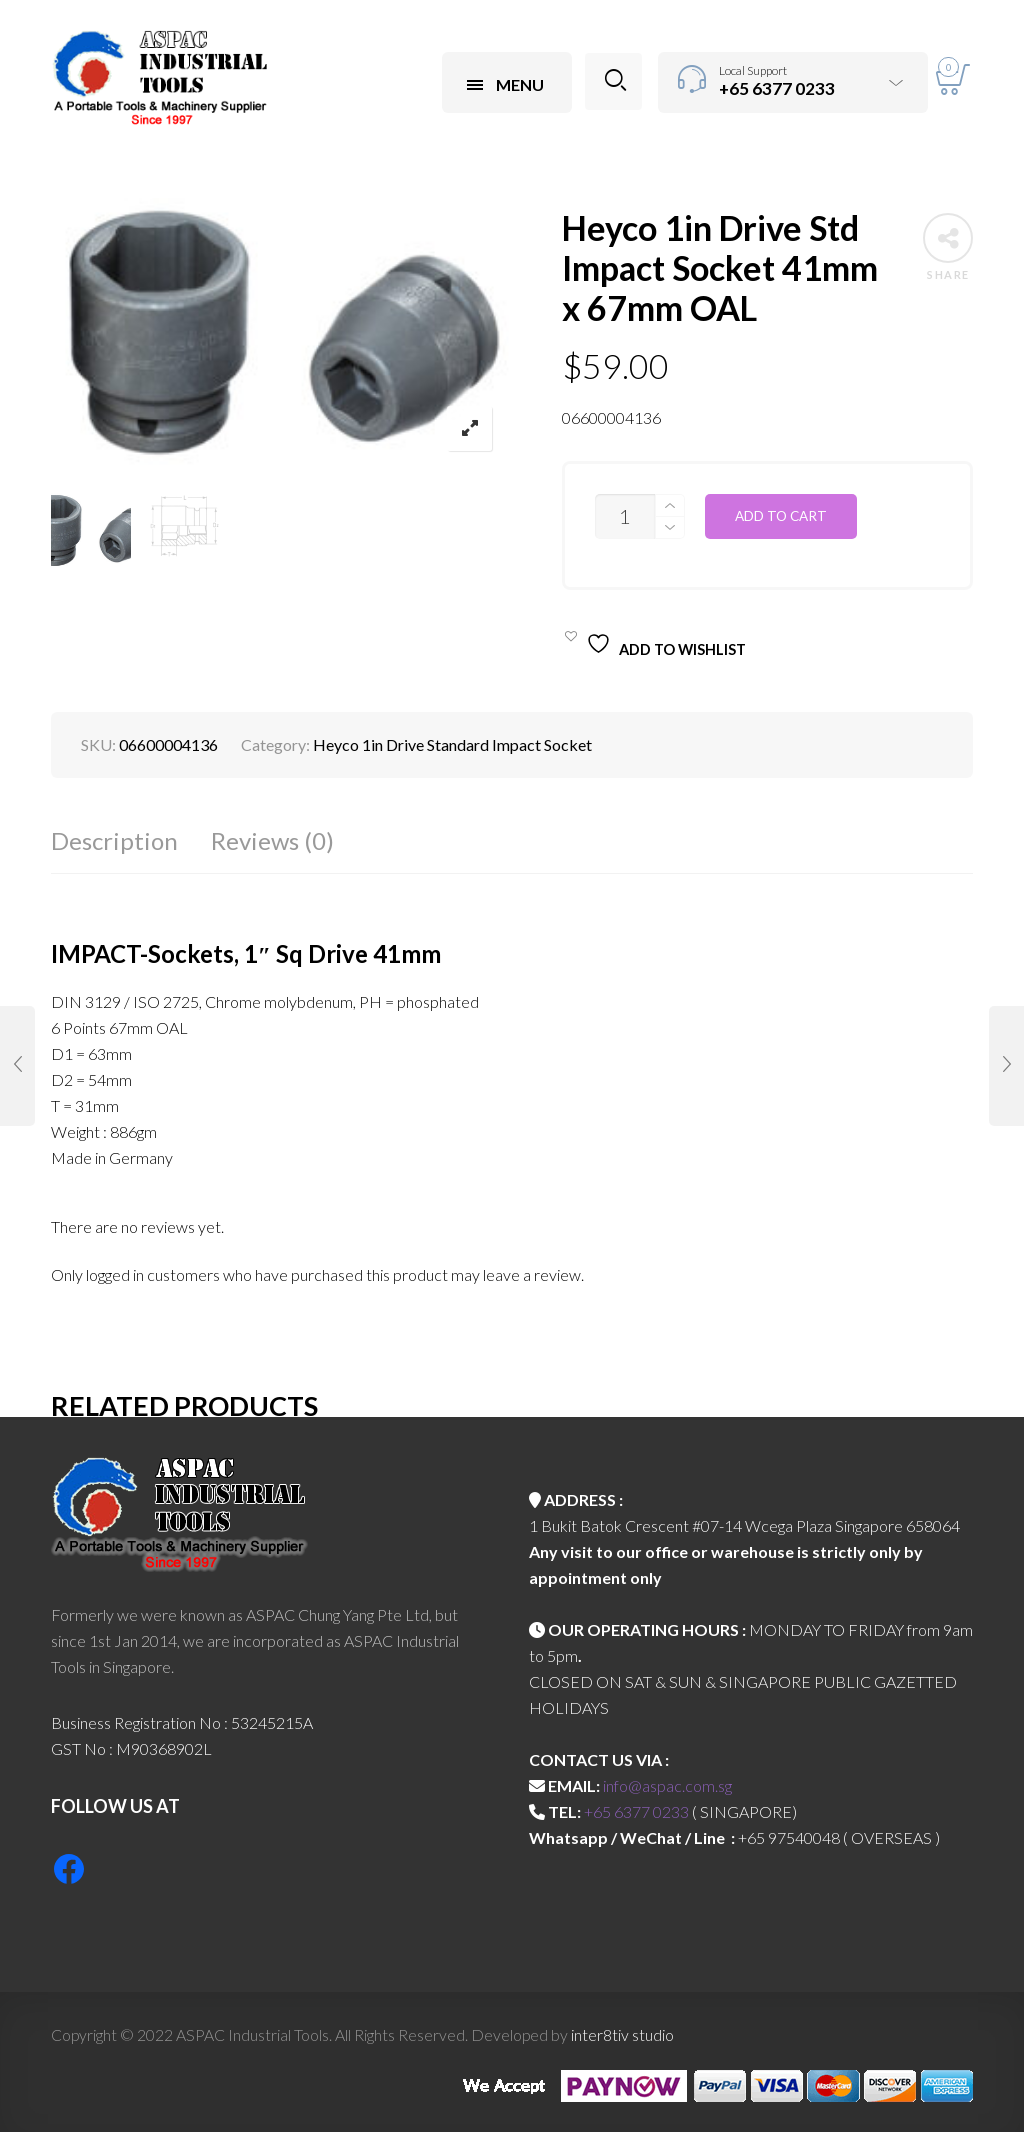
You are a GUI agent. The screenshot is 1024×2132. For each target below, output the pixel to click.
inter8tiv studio (622, 2034)
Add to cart (781, 516)
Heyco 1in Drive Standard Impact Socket (452, 744)
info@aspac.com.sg (667, 1785)
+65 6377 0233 (636, 1811)
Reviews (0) (272, 840)
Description (114, 840)
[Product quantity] (625, 516)
